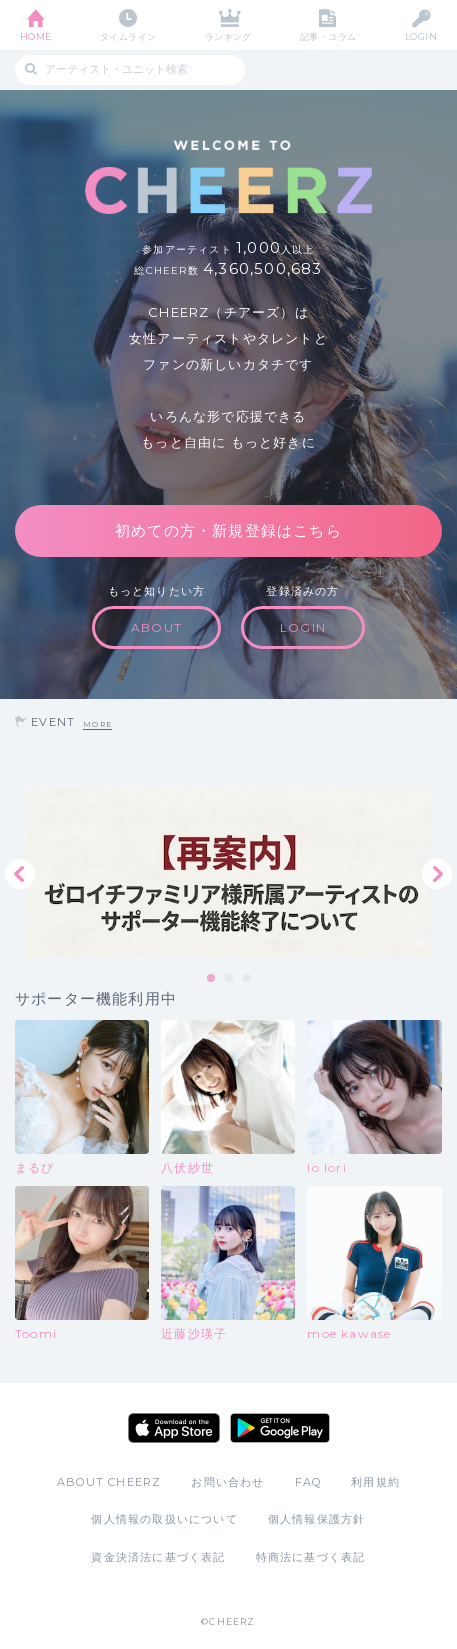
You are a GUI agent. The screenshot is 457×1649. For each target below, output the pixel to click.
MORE (97, 724)
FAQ (308, 1482)
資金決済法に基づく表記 (158, 1557)
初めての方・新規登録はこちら (228, 530)
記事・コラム (328, 36)
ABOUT (156, 627)
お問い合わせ (227, 1482)
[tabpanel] (228, 874)
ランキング (228, 36)
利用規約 (375, 1482)
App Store (174, 1428)
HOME (36, 36)
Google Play (280, 1428)
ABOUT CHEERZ (109, 1482)
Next (437, 874)
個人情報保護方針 (317, 1519)
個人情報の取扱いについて (164, 1519)
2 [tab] (230, 979)
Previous (20, 874)
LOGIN (421, 36)
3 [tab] (248, 979)
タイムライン (128, 36)
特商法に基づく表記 (311, 1557)
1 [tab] (212, 979)
